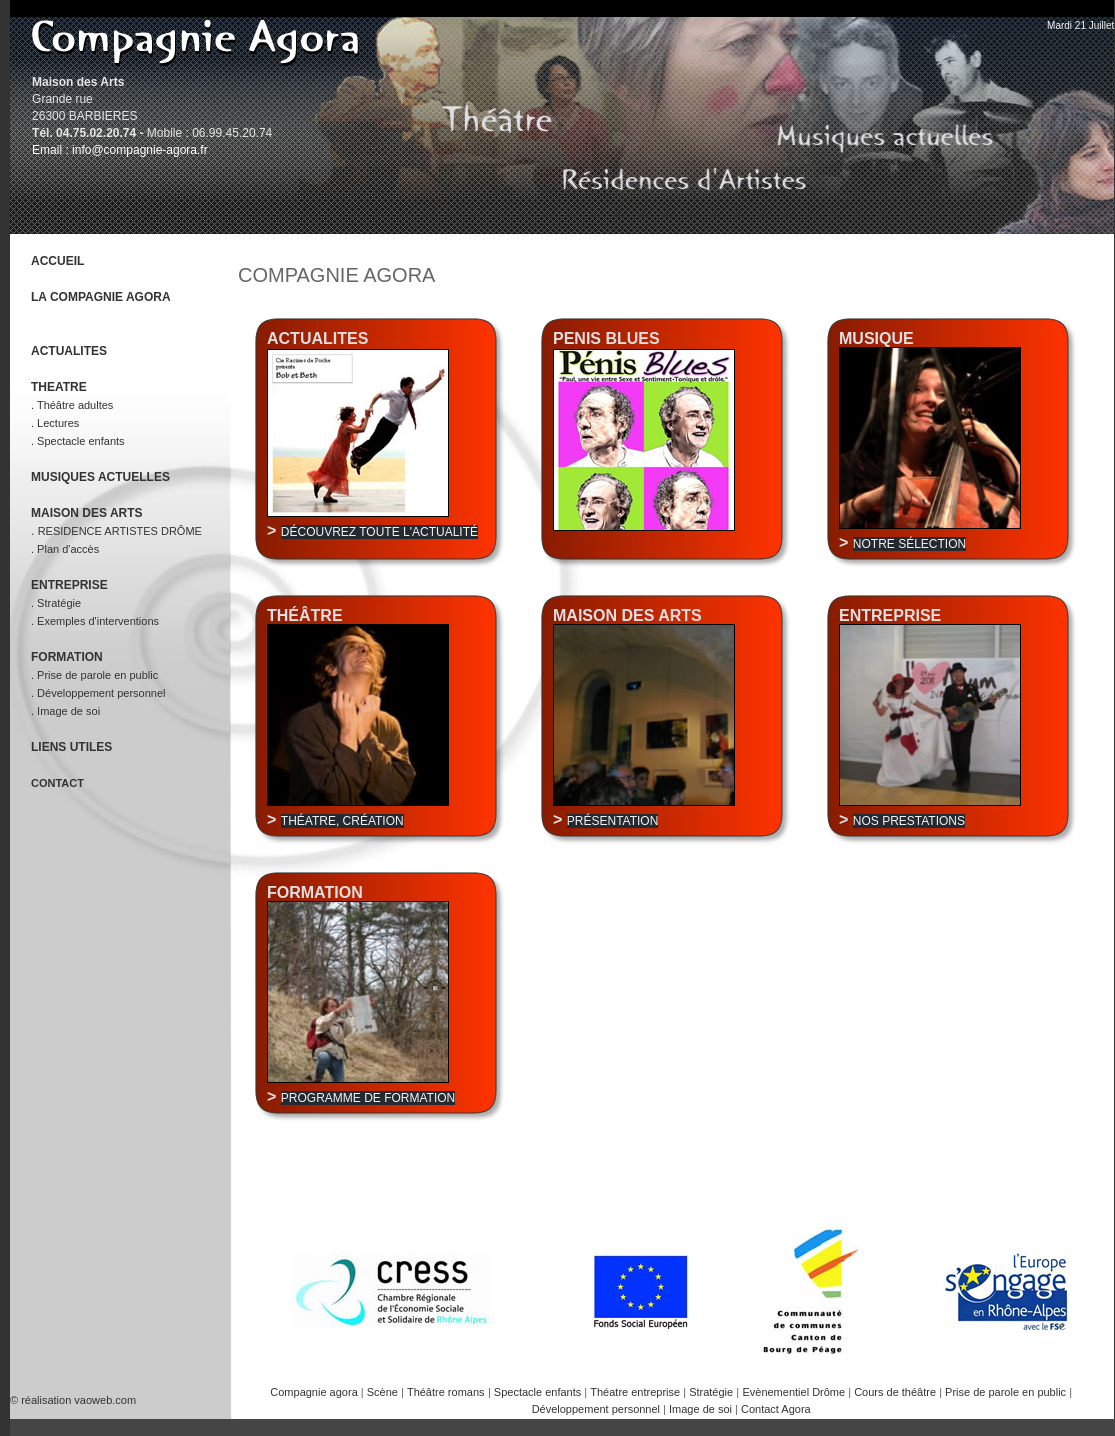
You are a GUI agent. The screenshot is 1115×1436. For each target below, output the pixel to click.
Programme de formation (368, 1098)
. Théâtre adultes (72, 405)
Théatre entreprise (636, 1392)
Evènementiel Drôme (795, 1392)
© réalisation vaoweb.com (73, 1400)
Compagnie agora (315, 1392)
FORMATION (67, 657)
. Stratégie (56, 603)
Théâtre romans (446, 1392)
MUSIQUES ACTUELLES (100, 477)
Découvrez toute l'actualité (379, 532)
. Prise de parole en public (94, 675)
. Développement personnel (98, 693)
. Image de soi (65, 711)
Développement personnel (597, 1409)
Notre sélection (909, 544)
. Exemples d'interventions (95, 621)
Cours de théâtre (896, 1392)
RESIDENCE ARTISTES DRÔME (120, 531)
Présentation (613, 821)
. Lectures (55, 423)
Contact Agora (776, 1409)
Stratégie (712, 1392)
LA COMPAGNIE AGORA (101, 297)
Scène (384, 1392)
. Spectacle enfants (78, 441)
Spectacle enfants (539, 1392)
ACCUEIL (57, 261)
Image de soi (702, 1409)
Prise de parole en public (1007, 1392)
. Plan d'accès (65, 549)
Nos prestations (909, 821)
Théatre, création (342, 821)
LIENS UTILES (71, 747)
